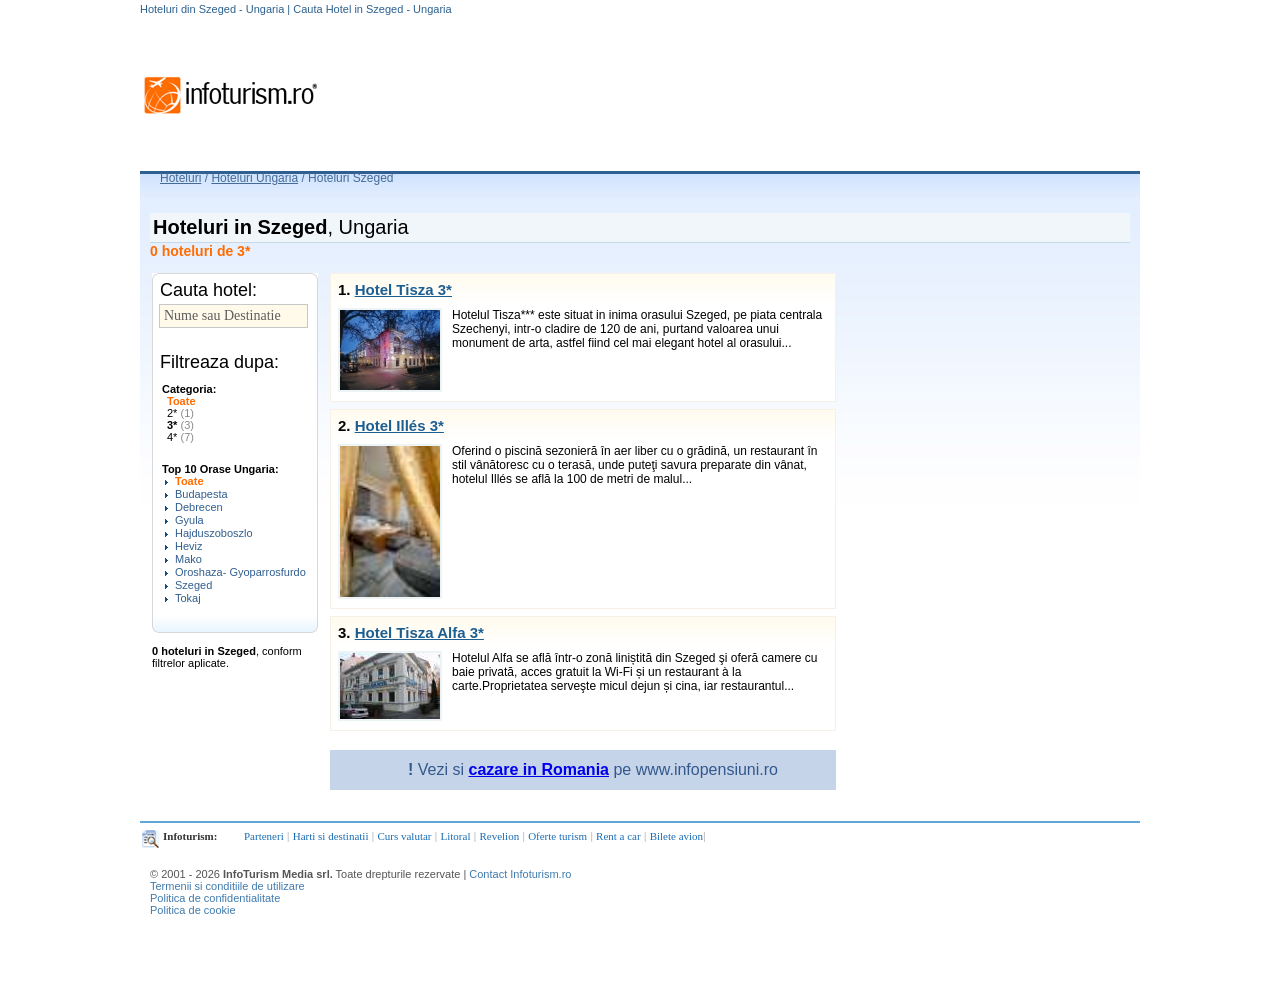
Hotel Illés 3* (399, 425)
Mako (188, 559)
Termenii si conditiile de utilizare (227, 886)
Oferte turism (557, 836)
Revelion (499, 836)
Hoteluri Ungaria (254, 178)
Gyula (189, 520)
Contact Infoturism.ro (520, 874)
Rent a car (618, 836)
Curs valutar (404, 836)
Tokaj (188, 598)
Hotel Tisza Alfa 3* (419, 632)
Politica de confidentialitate (215, 898)
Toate (181, 401)
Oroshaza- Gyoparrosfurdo (240, 572)
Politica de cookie (193, 910)
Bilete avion (676, 836)
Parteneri (264, 836)
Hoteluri (180, 178)
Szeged (193, 585)
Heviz (189, 546)
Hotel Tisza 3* (403, 289)
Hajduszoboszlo (214, 533)
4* (180, 437)
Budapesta (201, 494)
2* (180, 413)
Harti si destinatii (331, 836)
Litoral (456, 836)
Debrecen (199, 507)
